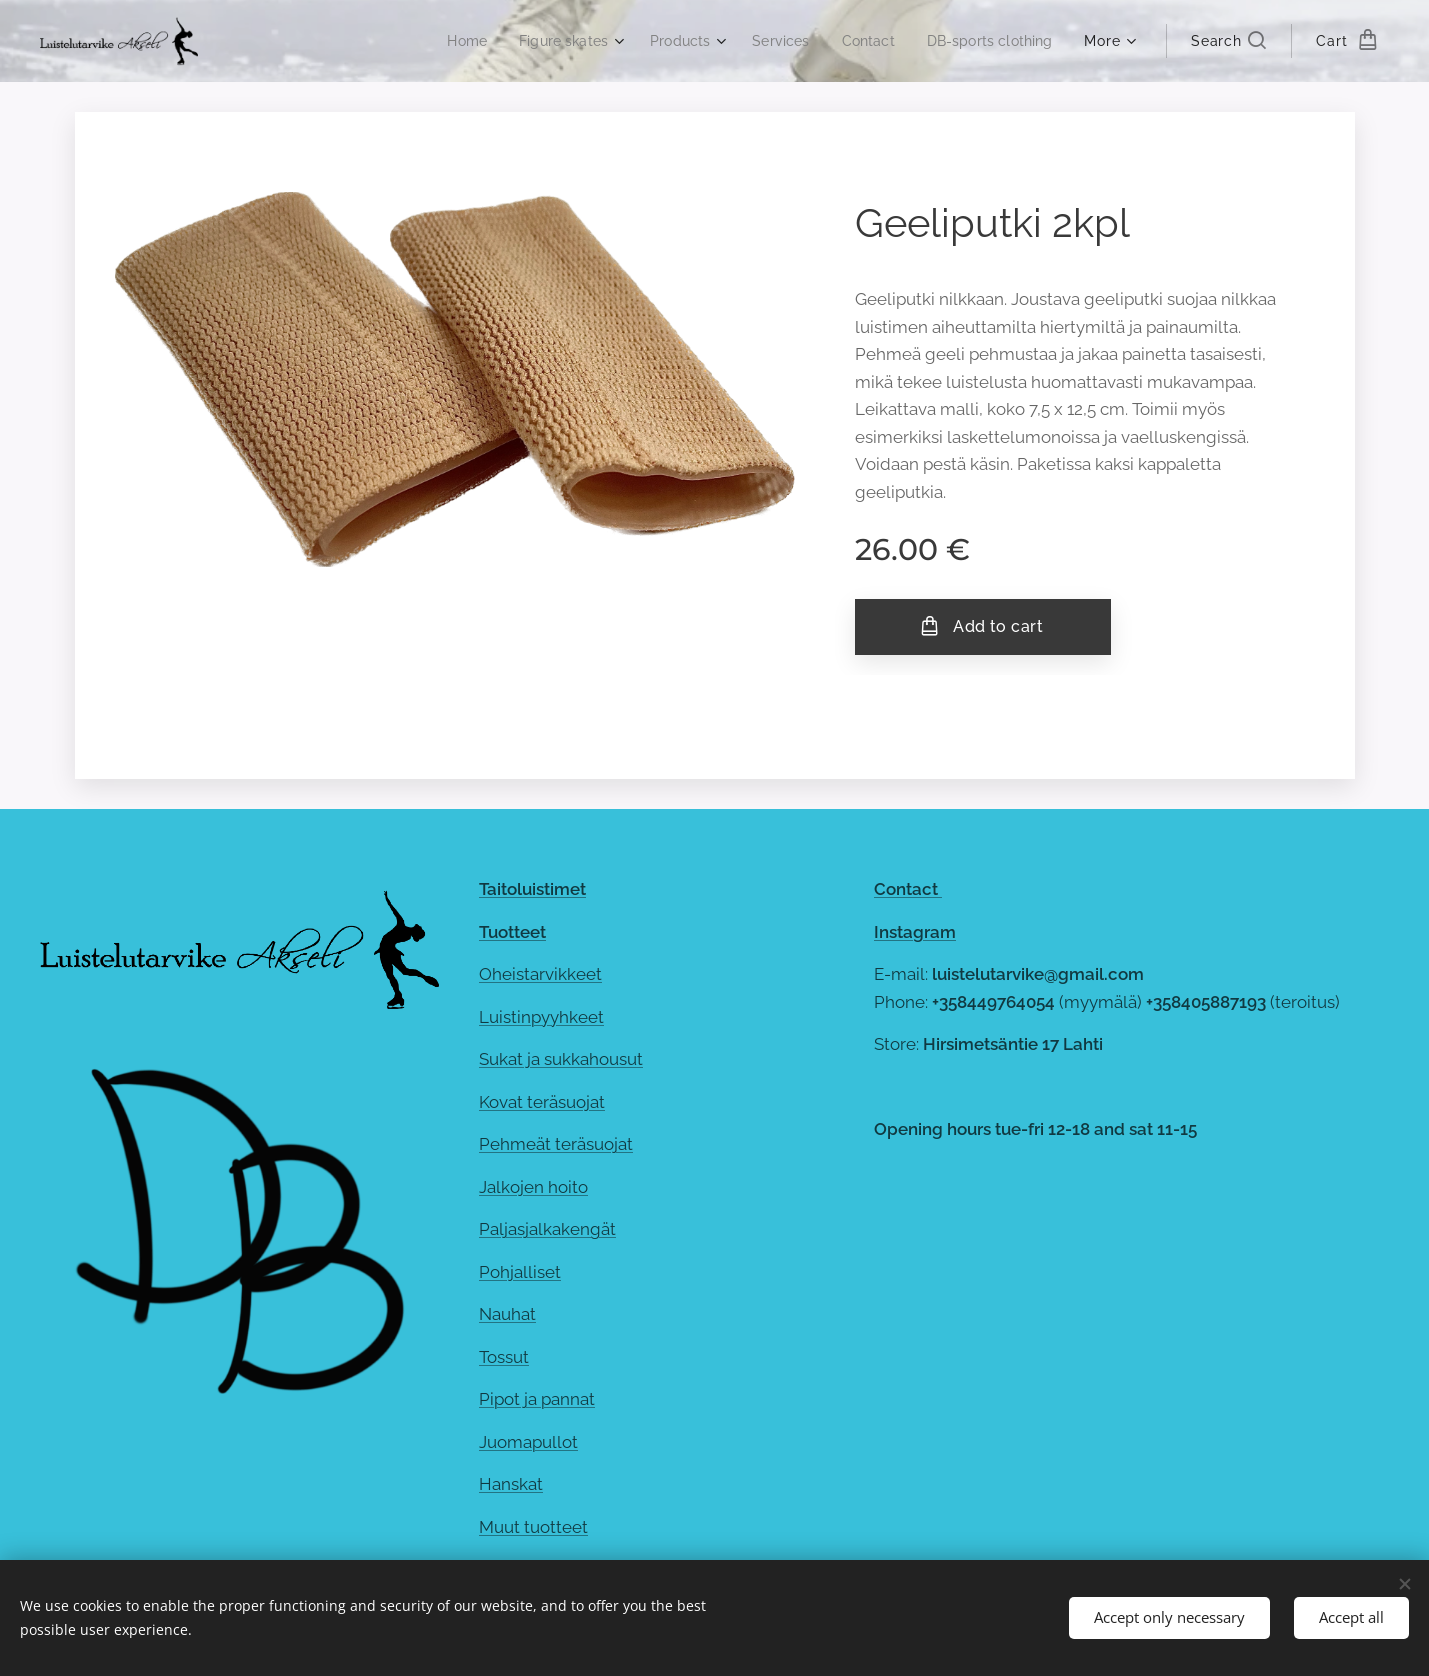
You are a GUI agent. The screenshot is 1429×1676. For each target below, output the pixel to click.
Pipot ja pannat (537, 1399)
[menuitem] (442, 41)
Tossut (504, 1357)
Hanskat (511, 1484)
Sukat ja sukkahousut (561, 1059)
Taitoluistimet (532, 889)
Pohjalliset (520, 1272)
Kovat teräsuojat (542, 1101)
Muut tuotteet (533, 1527)
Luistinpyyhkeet (541, 1016)
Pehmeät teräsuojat (556, 1144)
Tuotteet (512, 931)
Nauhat (507, 1314)
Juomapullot (528, 1442)
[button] (1228, 41)
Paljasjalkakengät (547, 1229)
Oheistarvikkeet (540, 974)
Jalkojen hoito (533, 1186)
